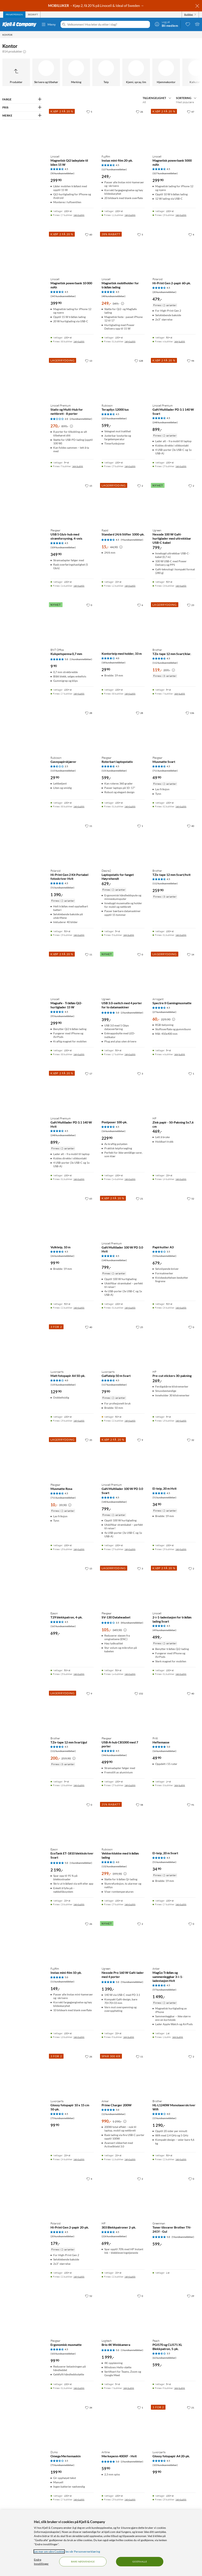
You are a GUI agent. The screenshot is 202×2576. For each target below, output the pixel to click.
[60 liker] (88, 234)
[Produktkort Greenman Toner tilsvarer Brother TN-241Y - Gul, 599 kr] (174, 2197)
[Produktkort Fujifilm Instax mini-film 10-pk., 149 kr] (72, 1942)
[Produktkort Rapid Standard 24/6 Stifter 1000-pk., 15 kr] (123, 504)
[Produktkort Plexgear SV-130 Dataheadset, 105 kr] (123, 1586)
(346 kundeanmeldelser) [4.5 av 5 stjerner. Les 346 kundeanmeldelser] (114, 1755)
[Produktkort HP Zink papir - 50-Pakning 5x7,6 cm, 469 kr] (174, 1091)
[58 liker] (139, 1804)
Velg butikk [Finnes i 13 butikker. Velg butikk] (78, 1785)
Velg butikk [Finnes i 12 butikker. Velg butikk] (130, 585)
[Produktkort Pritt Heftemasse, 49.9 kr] (174, 1711)
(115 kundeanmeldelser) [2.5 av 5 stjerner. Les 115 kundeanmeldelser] (63, 770)
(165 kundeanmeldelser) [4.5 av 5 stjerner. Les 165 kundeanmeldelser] (63, 1626)
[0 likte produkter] (188, 24)
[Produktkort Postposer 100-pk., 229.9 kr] (123, 1091)
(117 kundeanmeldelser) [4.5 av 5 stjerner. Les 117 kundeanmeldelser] (114, 1384)
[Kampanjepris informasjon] (122, 303)
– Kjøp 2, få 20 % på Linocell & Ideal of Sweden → (96, 5)
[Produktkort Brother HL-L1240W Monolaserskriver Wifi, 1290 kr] (174, 2074)
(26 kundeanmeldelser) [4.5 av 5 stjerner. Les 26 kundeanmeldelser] (62, 1255)
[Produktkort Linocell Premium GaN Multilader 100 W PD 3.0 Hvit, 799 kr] (123, 1216)
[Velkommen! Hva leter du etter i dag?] (107, 24)
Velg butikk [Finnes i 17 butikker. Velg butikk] (130, 1054)
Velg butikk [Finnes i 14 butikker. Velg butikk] (130, 1674)
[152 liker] (139, 1693)
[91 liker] (190, 1804)
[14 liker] (190, 954)
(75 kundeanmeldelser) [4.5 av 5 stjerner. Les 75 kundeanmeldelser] (62, 2118)
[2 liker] (140, 485)
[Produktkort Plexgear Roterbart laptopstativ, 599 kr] (123, 731)
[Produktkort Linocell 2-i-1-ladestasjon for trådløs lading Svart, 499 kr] (174, 1586)
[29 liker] (190, 2295)
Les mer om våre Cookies (49, 2551)
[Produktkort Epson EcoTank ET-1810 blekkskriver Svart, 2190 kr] (72, 1823)
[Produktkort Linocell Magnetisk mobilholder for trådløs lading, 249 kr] (123, 252)
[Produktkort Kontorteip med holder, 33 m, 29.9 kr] (123, 623)
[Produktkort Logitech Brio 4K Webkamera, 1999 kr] (123, 2314)
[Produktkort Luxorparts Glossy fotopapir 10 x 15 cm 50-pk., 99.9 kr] (72, 2074)
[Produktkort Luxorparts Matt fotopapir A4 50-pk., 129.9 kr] (72, 1345)
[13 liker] (88, 360)
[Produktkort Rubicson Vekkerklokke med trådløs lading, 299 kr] (123, 1823)
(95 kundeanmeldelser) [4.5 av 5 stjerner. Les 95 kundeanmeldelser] (62, 1016)
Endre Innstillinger (41, 2561)
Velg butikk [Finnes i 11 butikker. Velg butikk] (130, 215)
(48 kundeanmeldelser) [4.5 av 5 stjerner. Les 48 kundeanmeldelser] (113, 296)
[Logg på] (166, 24)
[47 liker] (190, 111)
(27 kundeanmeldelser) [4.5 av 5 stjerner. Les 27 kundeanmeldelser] (164, 1012)
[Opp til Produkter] (16, 72)
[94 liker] (190, 360)
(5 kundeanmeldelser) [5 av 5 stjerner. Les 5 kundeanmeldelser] (132, 1981)
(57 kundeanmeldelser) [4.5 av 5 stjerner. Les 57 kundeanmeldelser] (164, 1989)
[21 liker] (139, 1198)
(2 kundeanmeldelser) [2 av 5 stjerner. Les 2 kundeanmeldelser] (81, 418)
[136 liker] (190, 712)
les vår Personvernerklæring (82, 2551)
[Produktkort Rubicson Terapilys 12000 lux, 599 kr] (123, 379)
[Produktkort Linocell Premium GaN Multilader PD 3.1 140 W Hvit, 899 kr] (72, 1091)
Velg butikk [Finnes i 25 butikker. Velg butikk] (78, 1420)
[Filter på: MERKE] (22, 115)
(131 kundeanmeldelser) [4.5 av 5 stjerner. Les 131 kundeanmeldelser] (114, 770)
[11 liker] (88, 825)
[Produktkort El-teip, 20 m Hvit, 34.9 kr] (174, 1458)
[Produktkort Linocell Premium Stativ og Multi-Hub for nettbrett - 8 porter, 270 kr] (72, 379)
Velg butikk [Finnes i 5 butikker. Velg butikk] (128, 935)
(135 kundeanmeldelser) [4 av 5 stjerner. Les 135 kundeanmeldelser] (63, 1384)
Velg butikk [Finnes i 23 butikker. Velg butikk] (180, 585)
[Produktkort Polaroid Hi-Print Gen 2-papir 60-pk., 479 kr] (174, 252)
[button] (24, 51)
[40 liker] (190, 825)
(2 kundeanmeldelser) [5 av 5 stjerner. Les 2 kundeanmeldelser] (132, 1012)
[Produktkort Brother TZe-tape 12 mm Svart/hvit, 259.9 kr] (174, 844)
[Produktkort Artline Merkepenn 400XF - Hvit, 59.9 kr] (123, 2425)
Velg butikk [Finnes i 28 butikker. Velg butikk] (180, 215)
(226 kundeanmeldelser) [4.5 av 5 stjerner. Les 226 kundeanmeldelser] (114, 2236)
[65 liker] (88, 1198)
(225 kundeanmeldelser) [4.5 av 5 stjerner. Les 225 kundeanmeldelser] (114, 418)
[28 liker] (88, 712)
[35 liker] (88, 1440)
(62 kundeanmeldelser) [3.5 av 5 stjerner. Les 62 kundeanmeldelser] (164, 2357)
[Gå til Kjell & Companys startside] (20, 24)
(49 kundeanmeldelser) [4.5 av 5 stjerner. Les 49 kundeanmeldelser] (164, 1630)
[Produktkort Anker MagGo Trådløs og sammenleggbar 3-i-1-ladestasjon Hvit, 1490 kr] (174, 1942)
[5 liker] (89, 111)
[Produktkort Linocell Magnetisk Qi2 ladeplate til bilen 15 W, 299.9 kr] (72, 130)
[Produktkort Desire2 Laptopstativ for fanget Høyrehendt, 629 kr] (123, 844)
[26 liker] (139, 111)
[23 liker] (190, 605)
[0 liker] (89, 605)
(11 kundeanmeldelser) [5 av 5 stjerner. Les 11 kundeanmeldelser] (62, 1981)
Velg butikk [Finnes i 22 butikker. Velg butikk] (78, 1307)
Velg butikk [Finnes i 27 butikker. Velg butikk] (78, 215)
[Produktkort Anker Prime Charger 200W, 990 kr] (123, 2074)
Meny (48, 24)
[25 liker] (139, 1327)
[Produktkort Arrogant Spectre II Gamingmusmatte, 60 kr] (174, 972)
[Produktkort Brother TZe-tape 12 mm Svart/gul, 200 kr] (72, 1711)
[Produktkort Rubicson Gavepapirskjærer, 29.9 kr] (72, 731)
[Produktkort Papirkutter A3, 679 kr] (174, 1216)
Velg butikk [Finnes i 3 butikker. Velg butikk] (179, 1785)
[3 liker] (140, 1073)
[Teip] (106, 72)
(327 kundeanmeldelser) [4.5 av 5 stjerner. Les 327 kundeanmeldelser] (165, 173)
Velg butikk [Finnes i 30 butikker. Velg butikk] (78, 341)
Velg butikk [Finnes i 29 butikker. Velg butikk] (130, 466)
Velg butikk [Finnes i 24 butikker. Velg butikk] (78, 585)
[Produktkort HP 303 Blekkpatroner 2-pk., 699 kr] (123, 2197)
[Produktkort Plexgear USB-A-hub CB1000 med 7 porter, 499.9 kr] (123, 1711)
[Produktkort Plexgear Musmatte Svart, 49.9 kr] (174, 731)
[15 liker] (88, 485)
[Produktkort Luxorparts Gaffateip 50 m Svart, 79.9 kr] (123, 1345)
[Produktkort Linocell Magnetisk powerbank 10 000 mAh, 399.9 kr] (72, 252)
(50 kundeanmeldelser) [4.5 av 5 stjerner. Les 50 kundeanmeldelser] (62, 173)
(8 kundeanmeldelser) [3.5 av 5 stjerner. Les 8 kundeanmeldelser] (132, 1622)
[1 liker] (140, 825)
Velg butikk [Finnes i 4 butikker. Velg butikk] (179, 341)
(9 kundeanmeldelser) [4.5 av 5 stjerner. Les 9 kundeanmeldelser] (132, 539)
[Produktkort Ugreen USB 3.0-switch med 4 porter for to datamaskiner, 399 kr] (123, 972)
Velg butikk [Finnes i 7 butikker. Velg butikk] (179, 693)
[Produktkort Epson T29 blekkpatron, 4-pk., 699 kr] (72, 1586)
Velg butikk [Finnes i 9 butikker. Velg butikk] (77, 466)
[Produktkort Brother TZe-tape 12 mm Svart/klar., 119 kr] (174, 623)
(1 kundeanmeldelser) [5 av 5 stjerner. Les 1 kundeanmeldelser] (81, 659)
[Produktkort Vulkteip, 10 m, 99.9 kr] (72, 1216)
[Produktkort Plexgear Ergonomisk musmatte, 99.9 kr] (72, 2314)
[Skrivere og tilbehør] (46, 72)
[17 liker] (88, 1073)
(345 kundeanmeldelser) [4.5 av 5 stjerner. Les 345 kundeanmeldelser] (63, 296)
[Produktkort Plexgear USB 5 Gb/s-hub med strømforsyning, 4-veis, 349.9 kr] (72, 504)
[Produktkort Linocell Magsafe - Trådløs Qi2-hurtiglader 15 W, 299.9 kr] (72, 972)
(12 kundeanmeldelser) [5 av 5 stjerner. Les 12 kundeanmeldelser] (113, 2114)
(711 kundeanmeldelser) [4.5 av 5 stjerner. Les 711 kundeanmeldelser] (165, 770)
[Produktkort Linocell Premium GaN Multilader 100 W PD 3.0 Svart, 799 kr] (123, 1458)
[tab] (14, 14)
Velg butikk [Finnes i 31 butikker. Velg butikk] (130, 341)
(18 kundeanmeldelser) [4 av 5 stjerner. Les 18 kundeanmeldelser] (113, 662)
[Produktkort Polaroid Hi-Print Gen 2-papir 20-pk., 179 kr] (72, 2197)
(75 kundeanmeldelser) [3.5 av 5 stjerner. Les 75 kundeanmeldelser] (62, 2465)
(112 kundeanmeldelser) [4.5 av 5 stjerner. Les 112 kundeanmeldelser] (165, 662)
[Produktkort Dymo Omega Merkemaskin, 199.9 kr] (72, 2425)
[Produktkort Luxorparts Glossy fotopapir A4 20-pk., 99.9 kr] (174, 2425)
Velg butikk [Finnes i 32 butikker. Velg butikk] (180, 806)
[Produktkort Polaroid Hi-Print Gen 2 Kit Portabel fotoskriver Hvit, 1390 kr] (72, 844)
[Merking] (76, 72)
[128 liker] (139, 360)
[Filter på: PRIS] (22, 107)
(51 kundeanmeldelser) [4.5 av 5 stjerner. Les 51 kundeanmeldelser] (62, 887)
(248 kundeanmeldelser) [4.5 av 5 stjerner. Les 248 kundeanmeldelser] (165, 422)
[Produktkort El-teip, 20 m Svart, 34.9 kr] (174, 1823)
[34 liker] (88, 2407)
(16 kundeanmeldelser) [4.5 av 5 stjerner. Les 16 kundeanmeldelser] (113, 1131)
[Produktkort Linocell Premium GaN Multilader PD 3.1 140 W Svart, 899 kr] (174, 379)
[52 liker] (190, 1198)
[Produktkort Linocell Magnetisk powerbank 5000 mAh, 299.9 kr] (174, 130)
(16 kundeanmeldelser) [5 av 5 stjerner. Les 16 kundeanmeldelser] (164, 1751)
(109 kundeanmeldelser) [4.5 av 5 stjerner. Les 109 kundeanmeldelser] (63, 547)
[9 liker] (140, 1440)
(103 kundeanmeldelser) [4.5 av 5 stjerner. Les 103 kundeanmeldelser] (63, 2353)
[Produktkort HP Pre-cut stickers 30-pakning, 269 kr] (174, 1345)
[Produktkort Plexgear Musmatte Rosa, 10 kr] (72, 1458)
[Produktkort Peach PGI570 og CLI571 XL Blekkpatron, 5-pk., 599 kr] (174, 2314)
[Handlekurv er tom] (197, 24)
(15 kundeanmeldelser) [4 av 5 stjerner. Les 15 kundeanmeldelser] (164, 2118)
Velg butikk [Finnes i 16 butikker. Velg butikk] (180, 1179)
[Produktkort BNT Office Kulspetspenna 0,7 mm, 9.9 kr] (72, 623)
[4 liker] (191, 234)
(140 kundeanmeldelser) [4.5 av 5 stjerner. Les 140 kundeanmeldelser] (114, 1260)
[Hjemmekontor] (166, 72)
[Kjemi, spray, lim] (136, 72)
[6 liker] (140, 605)
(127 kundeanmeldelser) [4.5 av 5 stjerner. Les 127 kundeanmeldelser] (114, 169)
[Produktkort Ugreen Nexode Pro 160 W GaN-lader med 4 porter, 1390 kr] (123, 1942)
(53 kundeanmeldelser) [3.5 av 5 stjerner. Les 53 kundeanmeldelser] (164, 1255)
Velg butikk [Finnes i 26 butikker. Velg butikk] (180, 1307)
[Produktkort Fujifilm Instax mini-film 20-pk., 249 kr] (123, 130)
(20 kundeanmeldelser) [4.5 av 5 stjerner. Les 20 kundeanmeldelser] (164, 292)
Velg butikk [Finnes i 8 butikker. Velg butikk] (128, 2037)
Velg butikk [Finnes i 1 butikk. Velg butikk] (177, 2037)
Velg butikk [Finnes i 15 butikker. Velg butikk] (180, 1420)
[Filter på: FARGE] (22, 99)
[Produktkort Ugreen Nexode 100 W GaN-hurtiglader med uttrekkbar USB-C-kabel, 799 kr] (174, 504)
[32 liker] (190, 1440)
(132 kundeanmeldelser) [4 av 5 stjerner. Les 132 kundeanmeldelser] (114, 1866)
